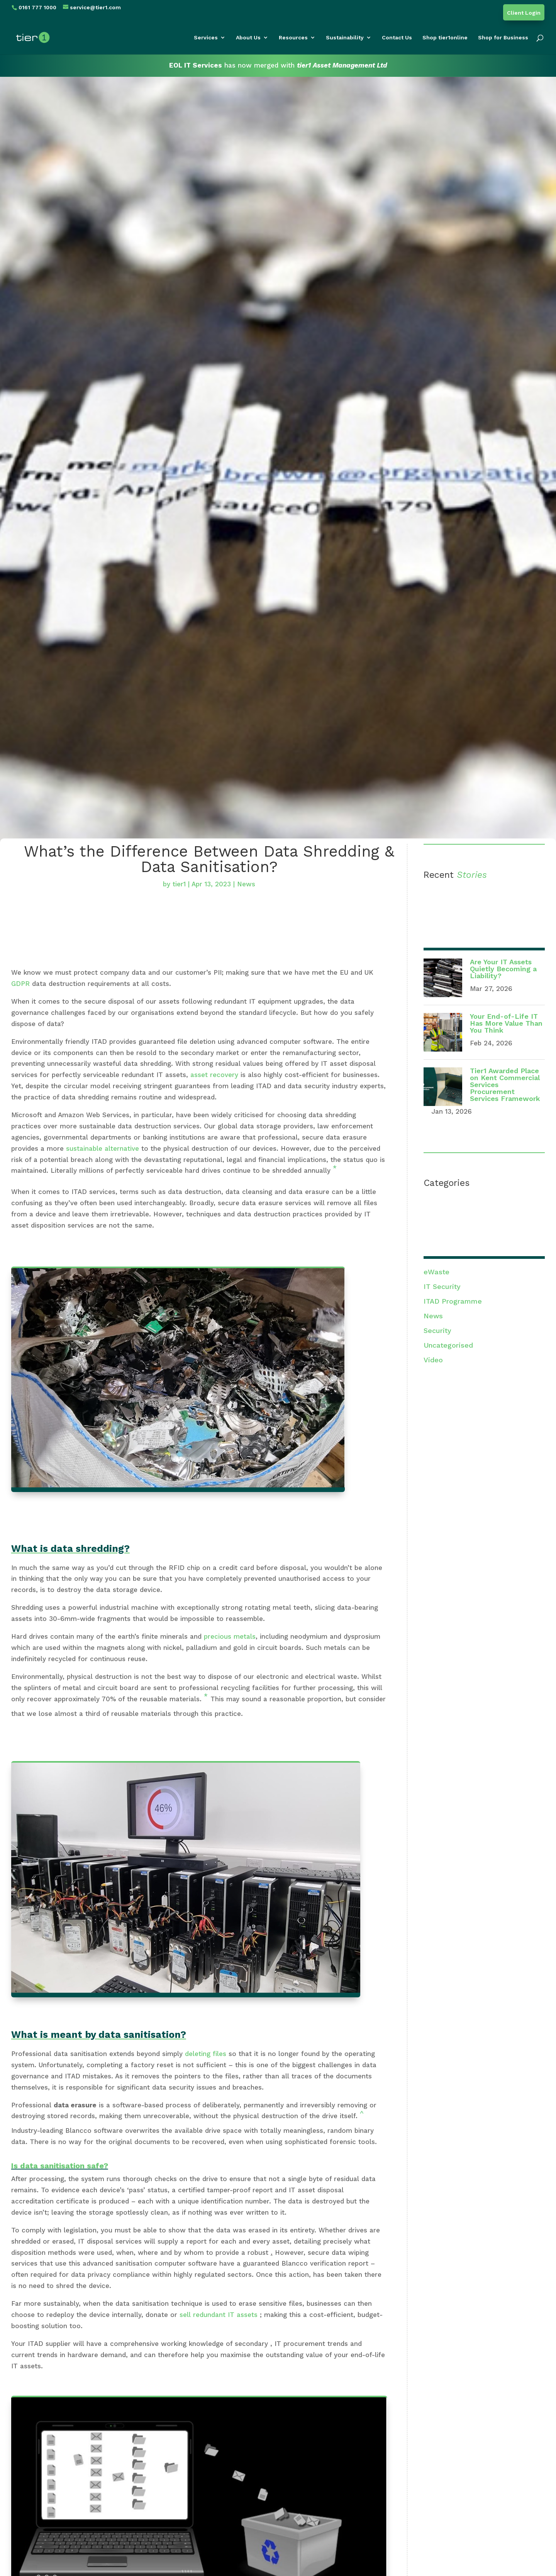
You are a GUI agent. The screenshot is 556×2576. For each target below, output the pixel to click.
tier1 (179, 884)
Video (433, 1360)
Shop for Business (503, 38)
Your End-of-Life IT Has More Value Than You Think (506, 1023)
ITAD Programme (453, 1301)
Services (206, 38)
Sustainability (345, 38)
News (246, 884)
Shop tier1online (445, 38)
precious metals (230, 1636)
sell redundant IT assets (220, 2315)
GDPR (20, 983)
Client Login (524, 13)
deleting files (205, 2054)
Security (437, 1330)
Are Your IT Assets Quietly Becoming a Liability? (503, 969)
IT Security (442, 1286)
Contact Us (397, 38)
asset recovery (214, 1075)
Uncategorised (448, 1345)
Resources (293, 38)
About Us (248, 38)
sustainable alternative (102, 1148)
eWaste (436, 1272)
